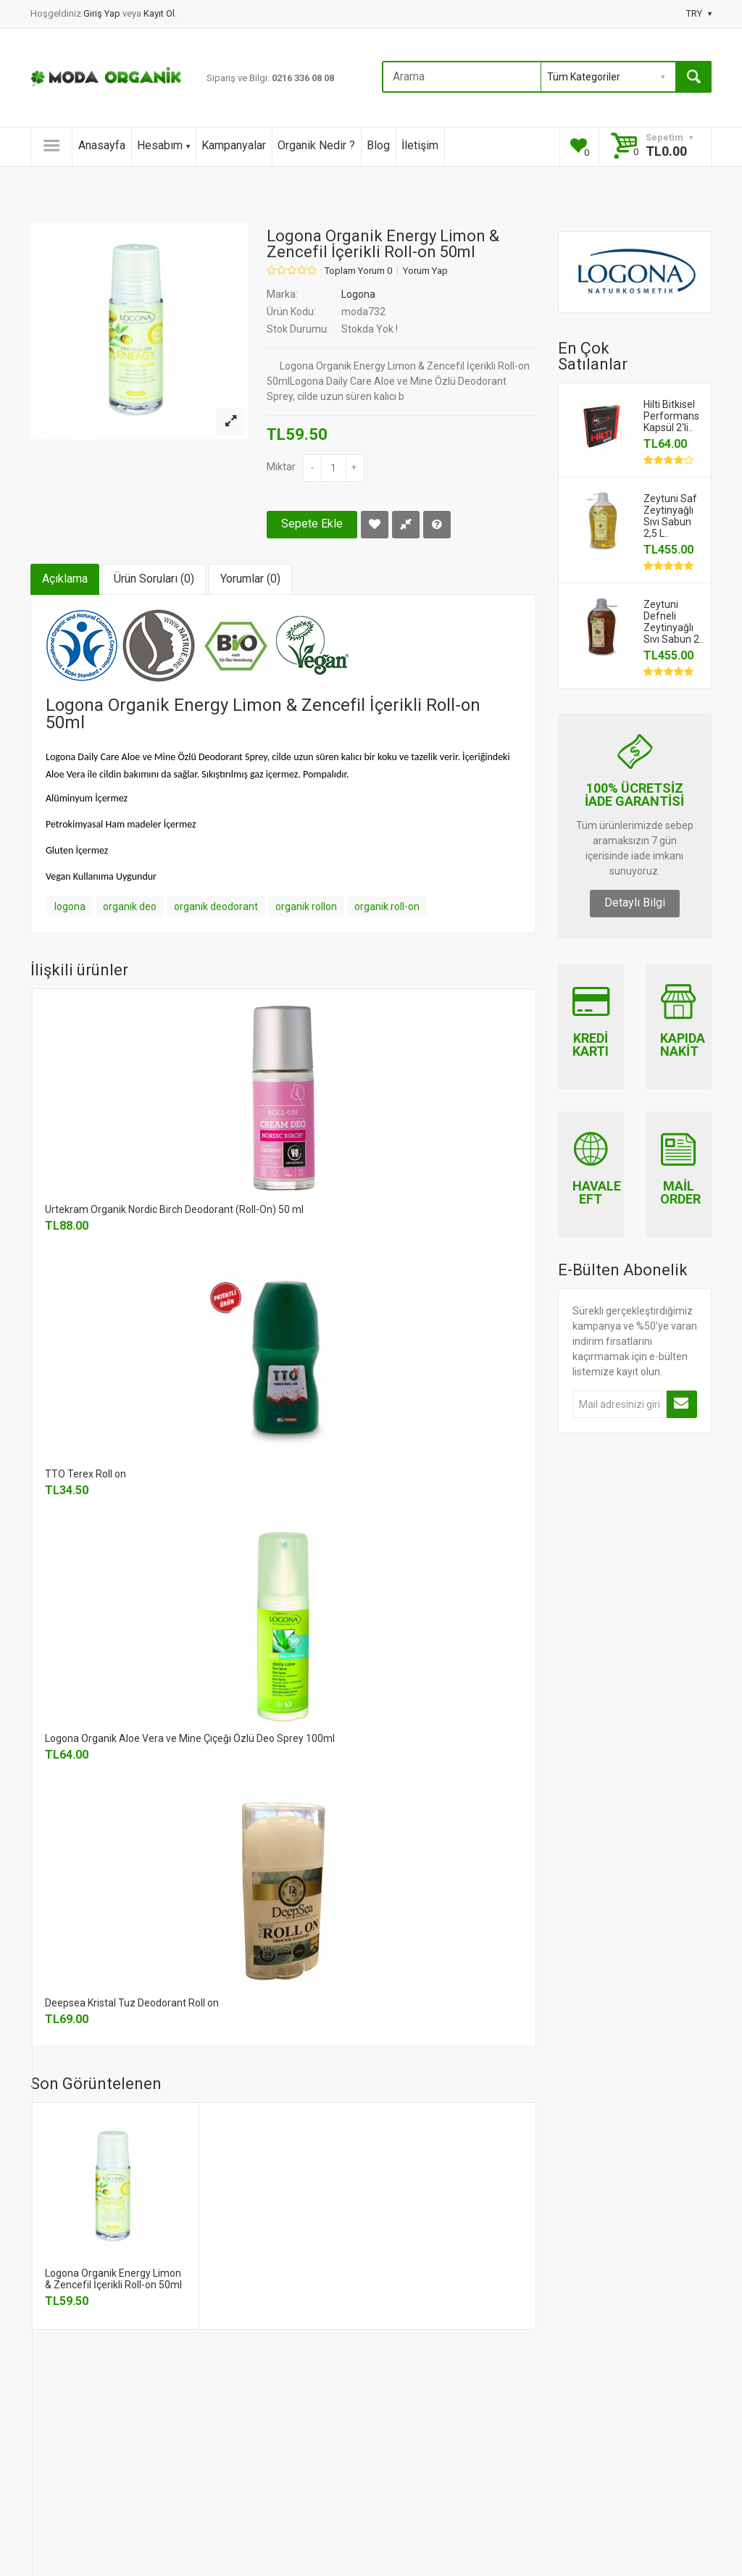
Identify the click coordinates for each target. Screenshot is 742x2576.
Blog (378, 145)
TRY (699, 13)
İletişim (419, 145)
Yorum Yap (425, 271)
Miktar (281, 466)
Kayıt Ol (159, 13)
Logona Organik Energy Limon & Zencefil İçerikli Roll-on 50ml (113, 2279)
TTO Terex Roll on (85, 1474)
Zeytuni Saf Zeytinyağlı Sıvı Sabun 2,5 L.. (670, 516)
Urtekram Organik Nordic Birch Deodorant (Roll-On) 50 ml (174, 1209)
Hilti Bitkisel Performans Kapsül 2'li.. (671, 416)
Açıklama (65, 578)
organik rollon (306, 906)
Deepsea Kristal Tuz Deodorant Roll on (132, 2003)
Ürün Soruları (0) (154, 578)
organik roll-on (387, 906)
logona (70, 906)
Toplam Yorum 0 (358, 271)
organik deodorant (216, 906)
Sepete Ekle (312, 523)
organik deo (130, 906)
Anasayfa (101, 145)
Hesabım (163, 145)
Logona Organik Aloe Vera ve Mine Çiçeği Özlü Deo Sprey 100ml (190, 1738)
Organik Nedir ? (316, 145)
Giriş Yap (102, 13)
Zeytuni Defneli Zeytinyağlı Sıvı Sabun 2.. (673, 622)
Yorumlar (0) (250, 578)
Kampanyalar (233, 145)
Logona (358, 294)
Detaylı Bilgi (634, 902)
